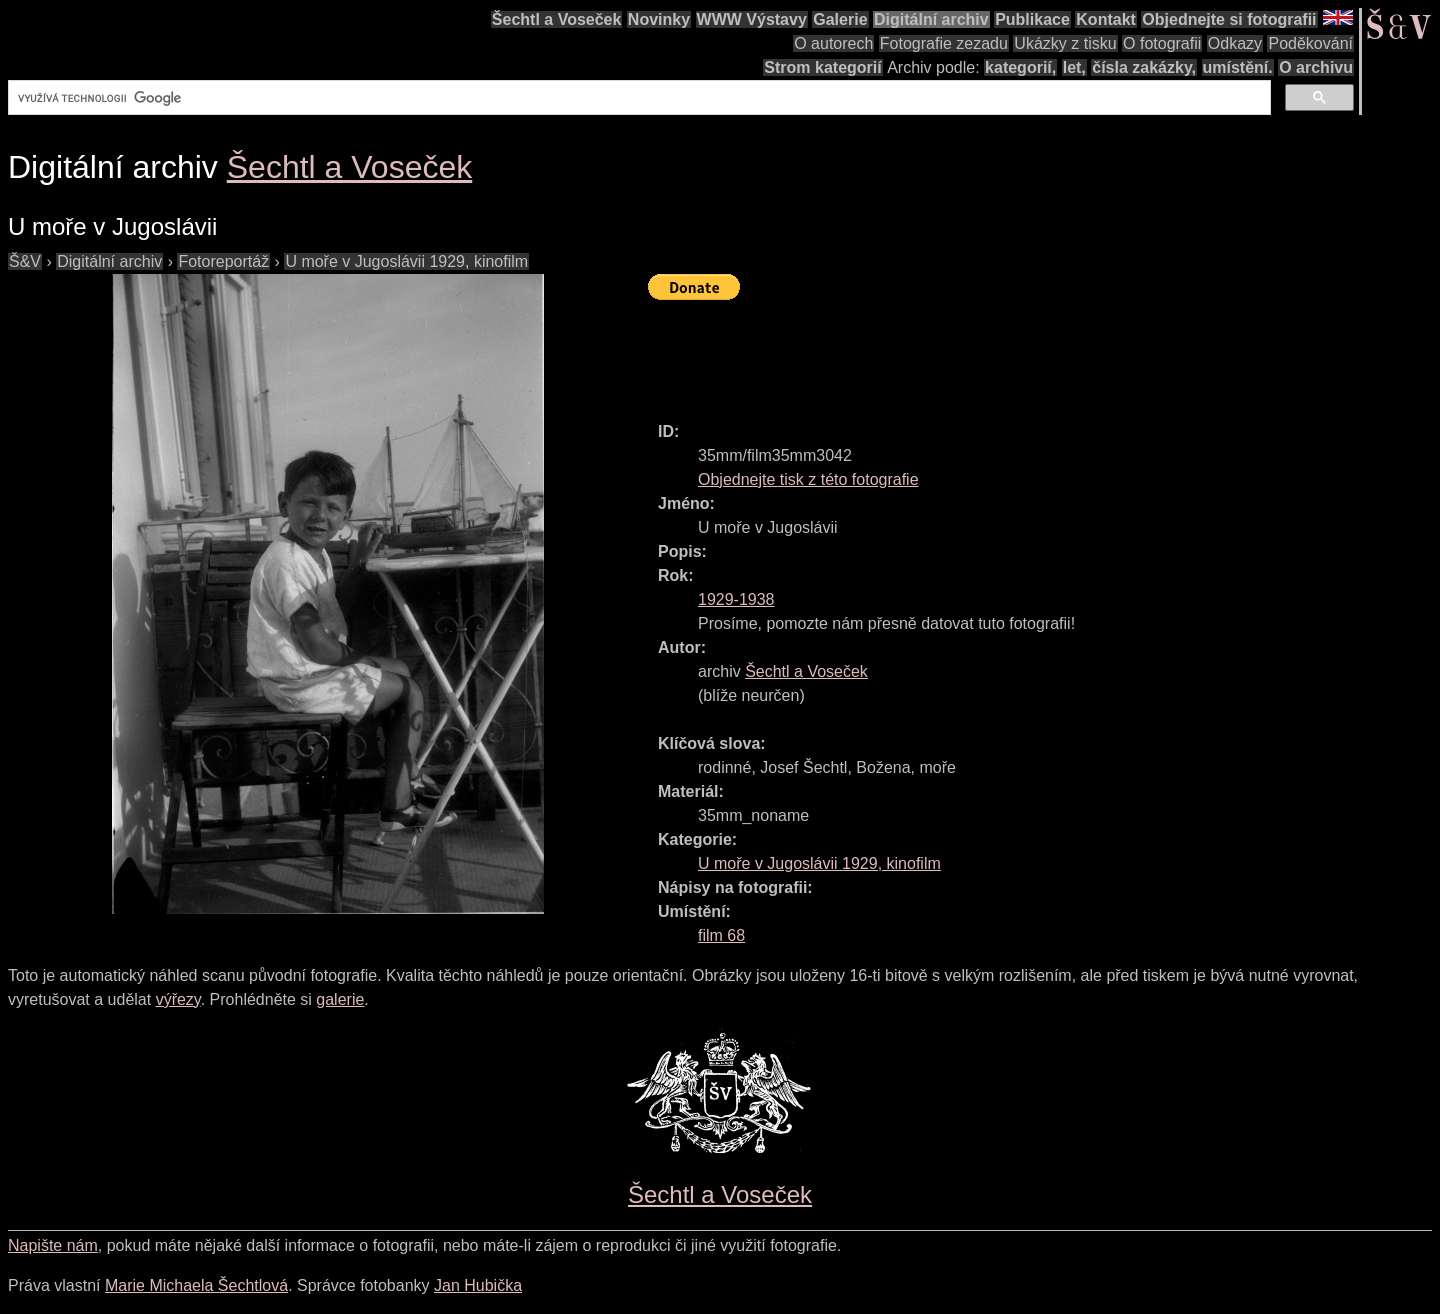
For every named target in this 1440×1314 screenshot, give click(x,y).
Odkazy (1235, 43)
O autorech (833, 43)
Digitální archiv (931, 19)
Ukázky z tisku (1065, 43)
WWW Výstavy (752, 19)
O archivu (1316, 67)
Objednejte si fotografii (1229, 19)
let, (1074, 67)
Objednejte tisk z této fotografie (808, 479)
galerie (340, 999)
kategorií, (1020, 67)
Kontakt (1106, 19)
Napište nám (53, 1245)
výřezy (178, 999)
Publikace (1032, 19)
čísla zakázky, (1144, 67)
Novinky (659, 19)
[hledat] (637, 98)
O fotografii (1162, 43)
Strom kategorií (822, 67)
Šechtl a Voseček (557, 19)
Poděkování (1310, 43)
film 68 (721, 935)
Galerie (840, 19)
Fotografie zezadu (944, 43)
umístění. (1238, 67)
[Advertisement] (1012, 352)
